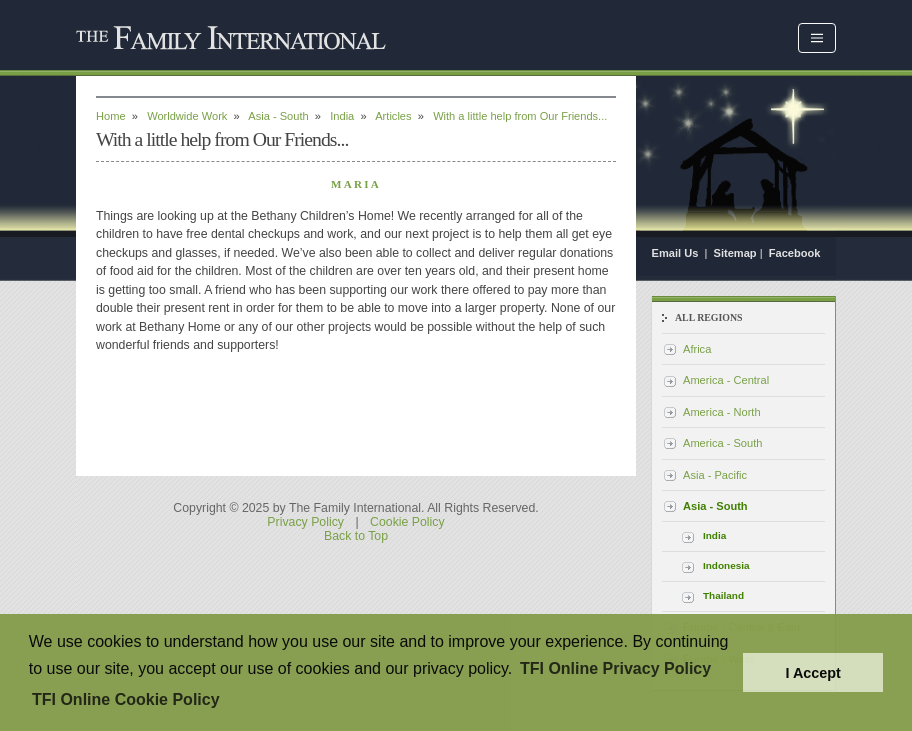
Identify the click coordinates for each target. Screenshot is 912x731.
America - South (722, 443)
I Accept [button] (812, 673)
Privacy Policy (305, 522)
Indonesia (726, 565)
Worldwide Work (187, 116)
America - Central (726, 380)
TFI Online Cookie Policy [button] (126, 699)
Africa (697, 349)
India (342, 116)
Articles (393, 116)
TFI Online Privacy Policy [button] (615, 668)
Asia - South (278, 116)
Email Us (677, 253)
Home (111, 116)
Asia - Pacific (715, 475)
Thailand (723, 595)
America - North (722, 412)
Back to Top (356, 536)
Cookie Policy (407, 522)
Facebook (795, 253)
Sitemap (735, 253)
